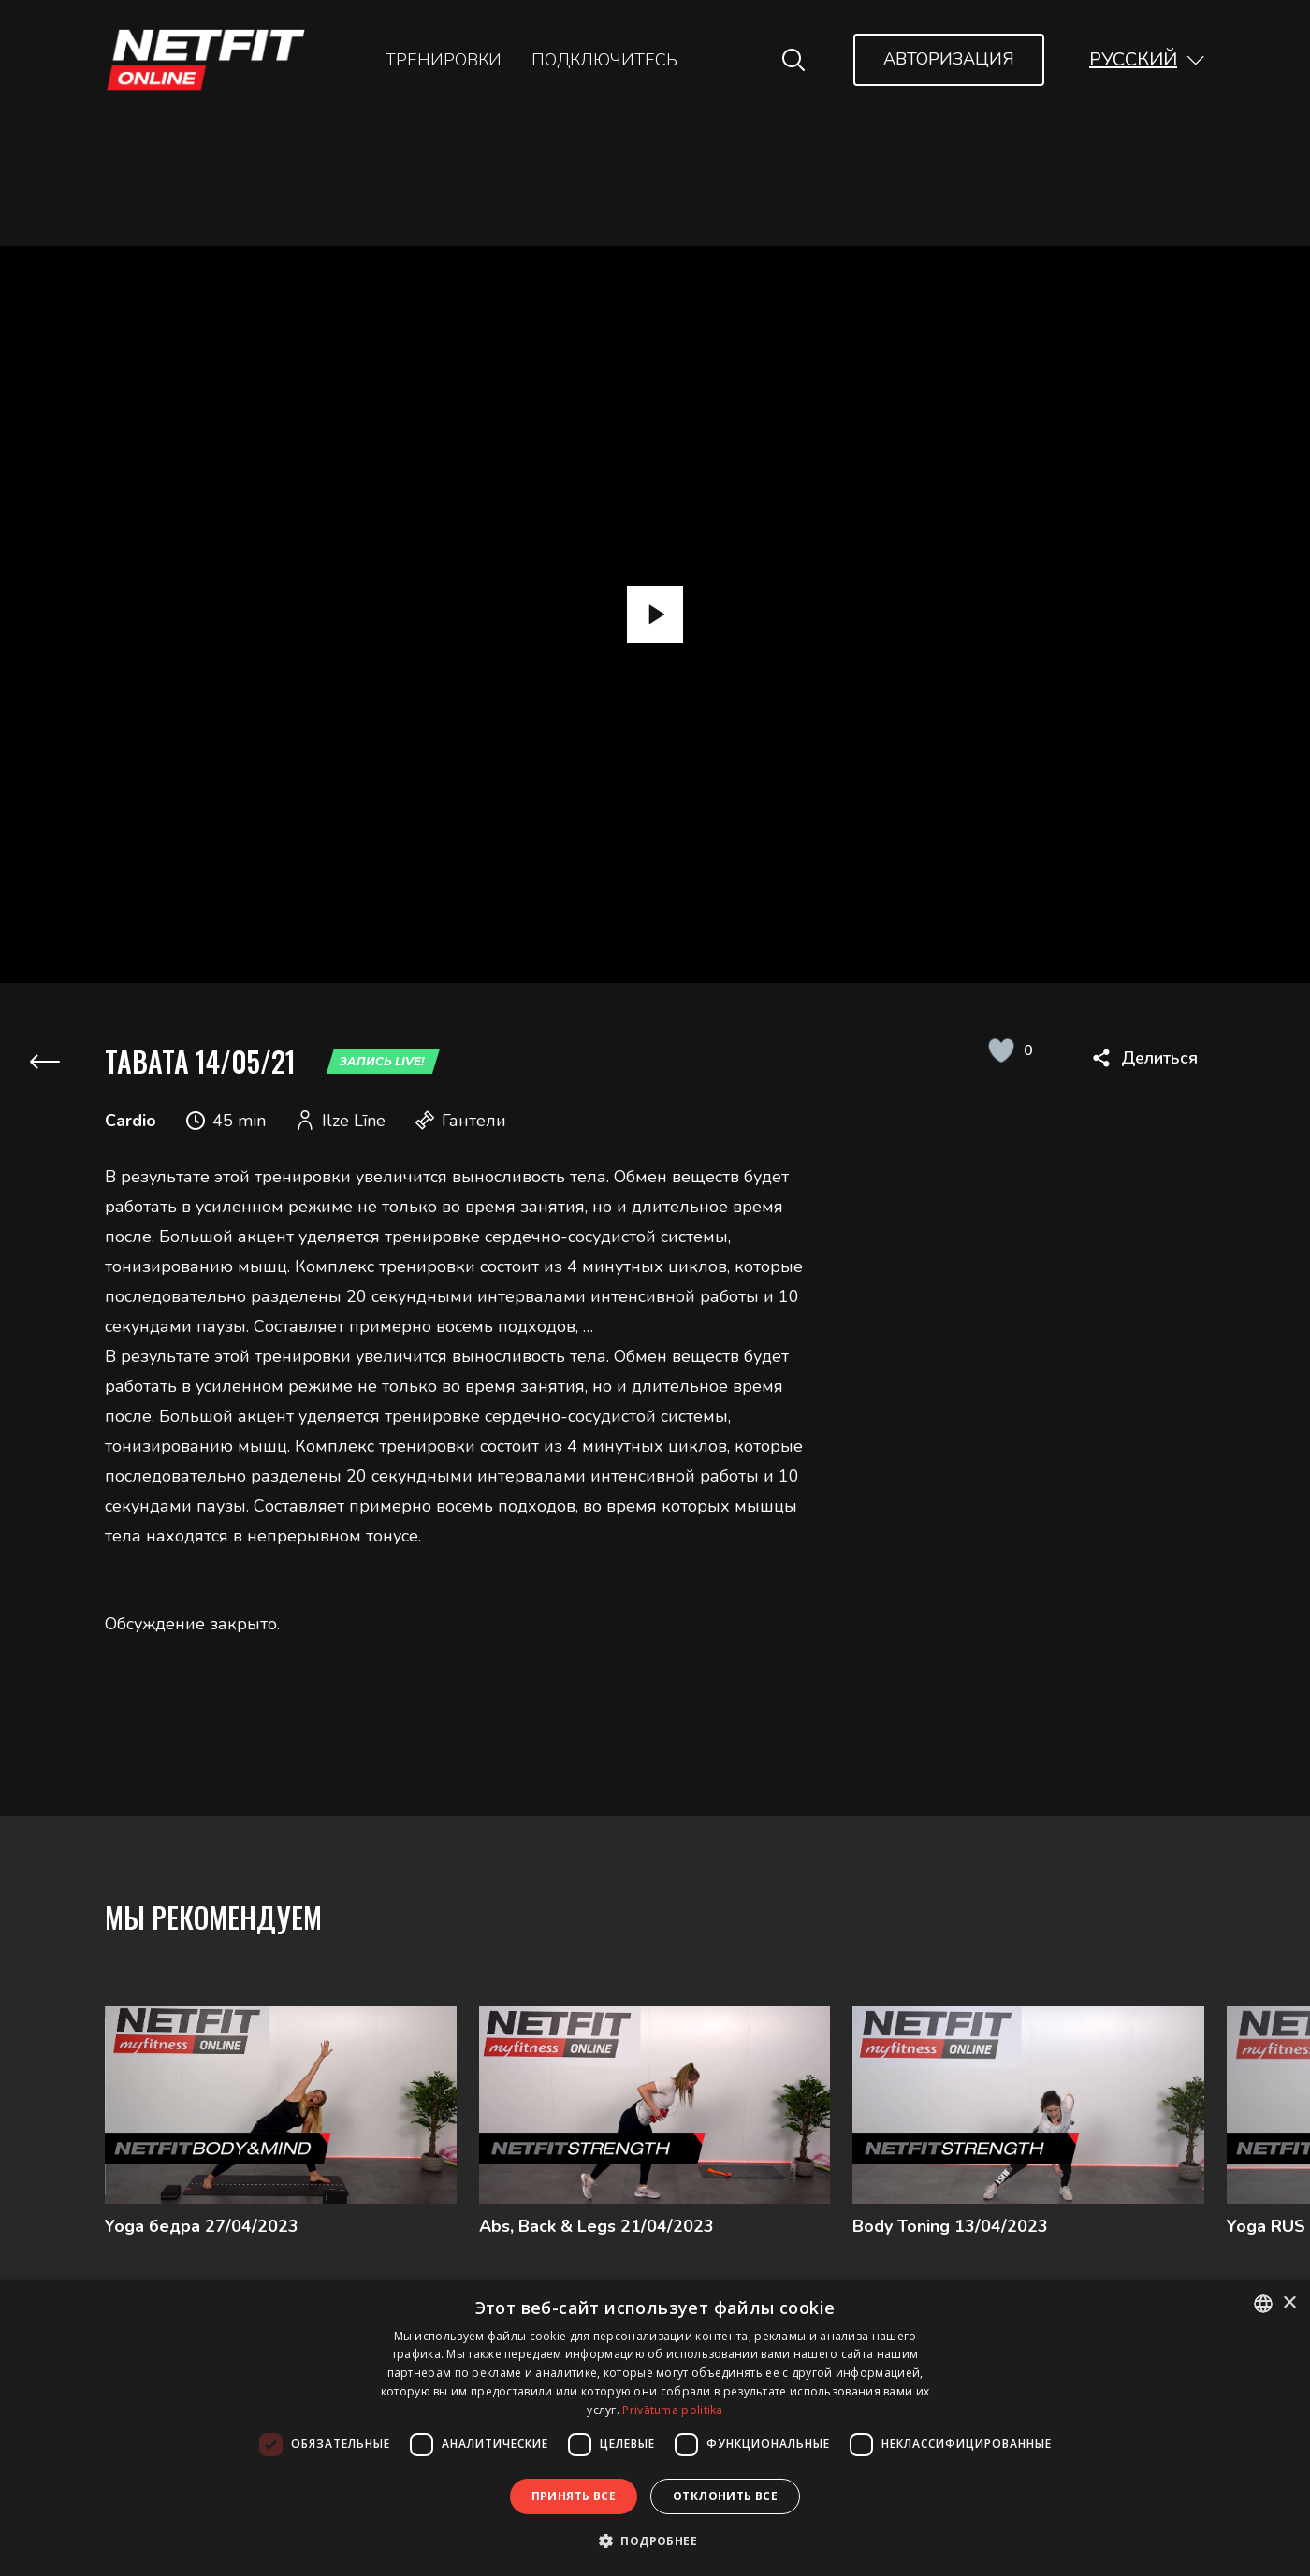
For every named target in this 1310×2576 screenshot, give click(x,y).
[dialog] (655, 2428)
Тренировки (444, 60)
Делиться (1159, 1058)
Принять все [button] (573, 2496)
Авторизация (948, 59)
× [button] (1289, 2303)
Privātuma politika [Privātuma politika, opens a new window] (672, 2410)
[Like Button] (1001, 1049)
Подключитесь (604, 60)
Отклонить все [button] (725, 2496)
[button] (1147, 59)
